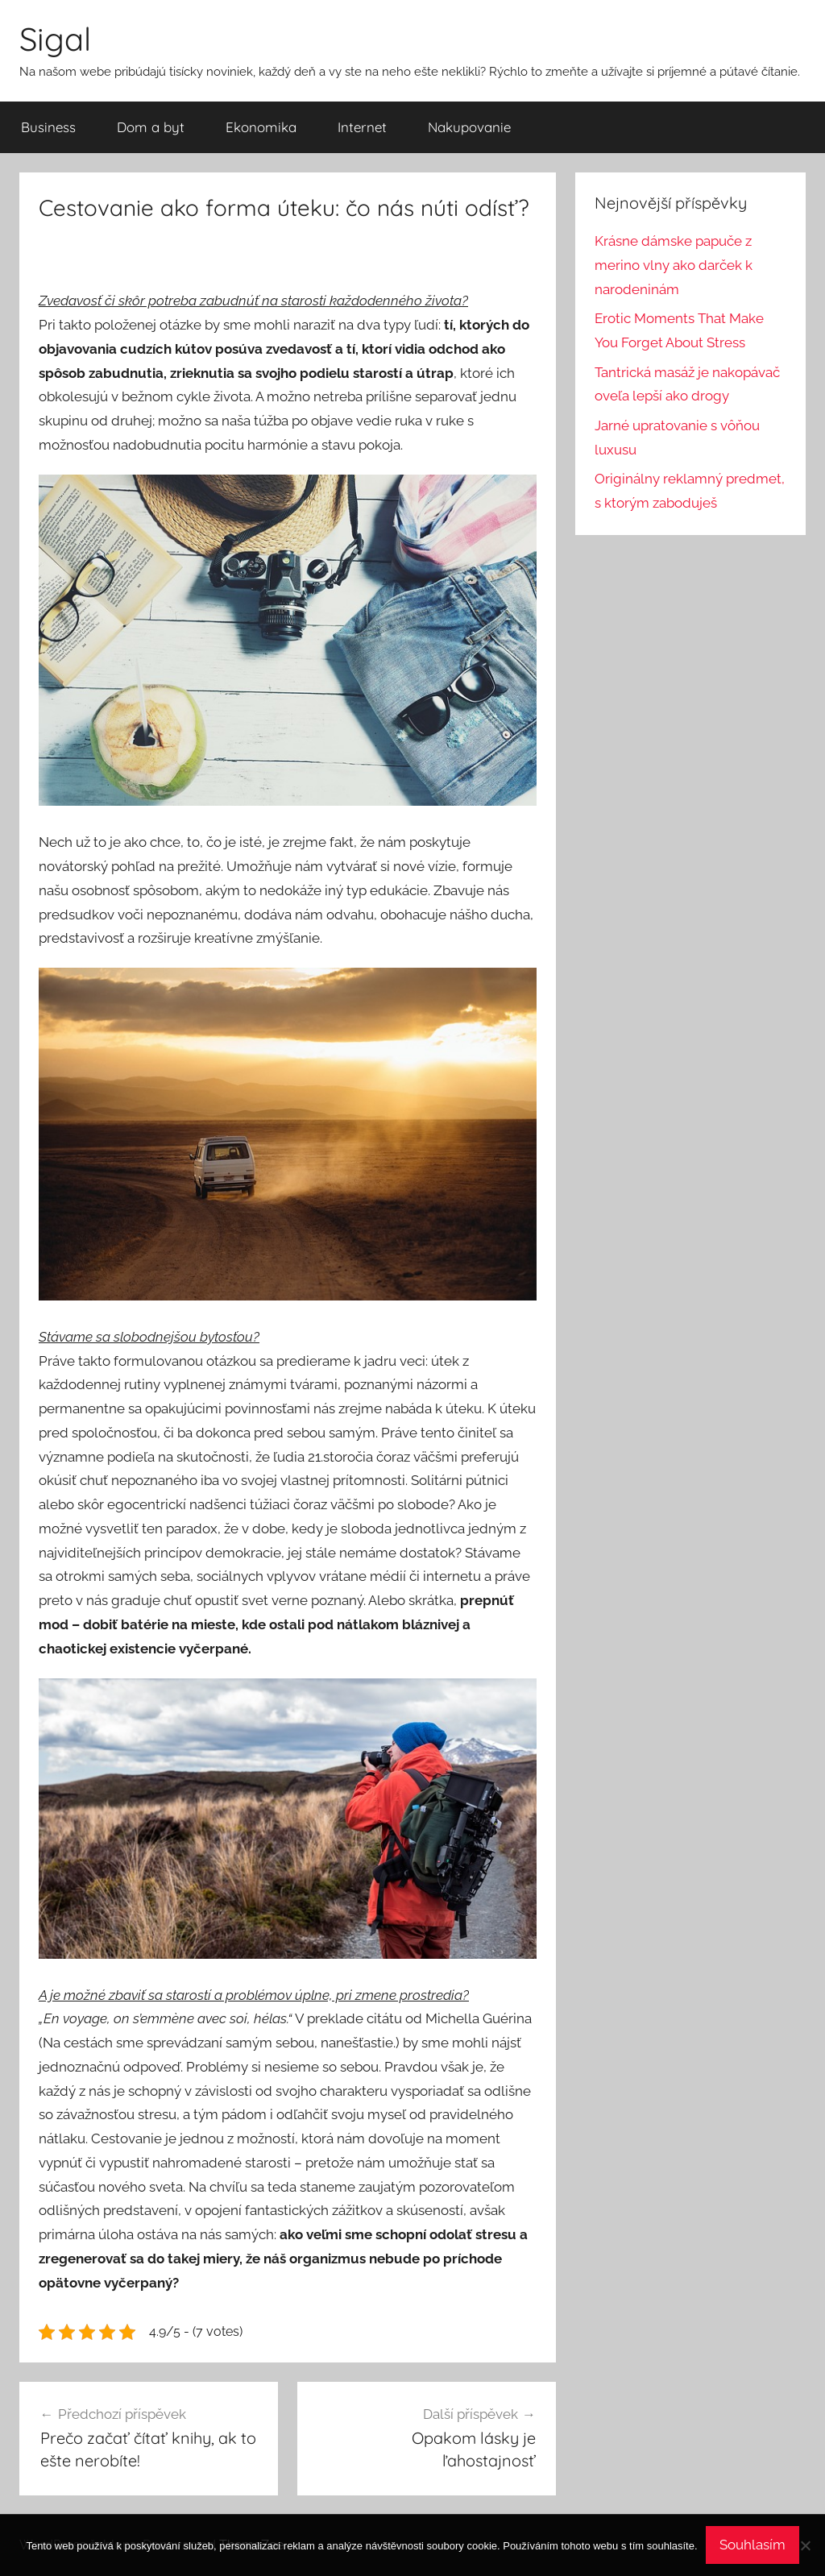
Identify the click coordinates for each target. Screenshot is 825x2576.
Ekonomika (261, 126)
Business (48, 126)
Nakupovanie (469, 126)
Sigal (55, 39)
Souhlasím (752, 2545)
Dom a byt (150, 126)
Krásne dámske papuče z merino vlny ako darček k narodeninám (673, 265)
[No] (805, 2545)
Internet (362, 126)
